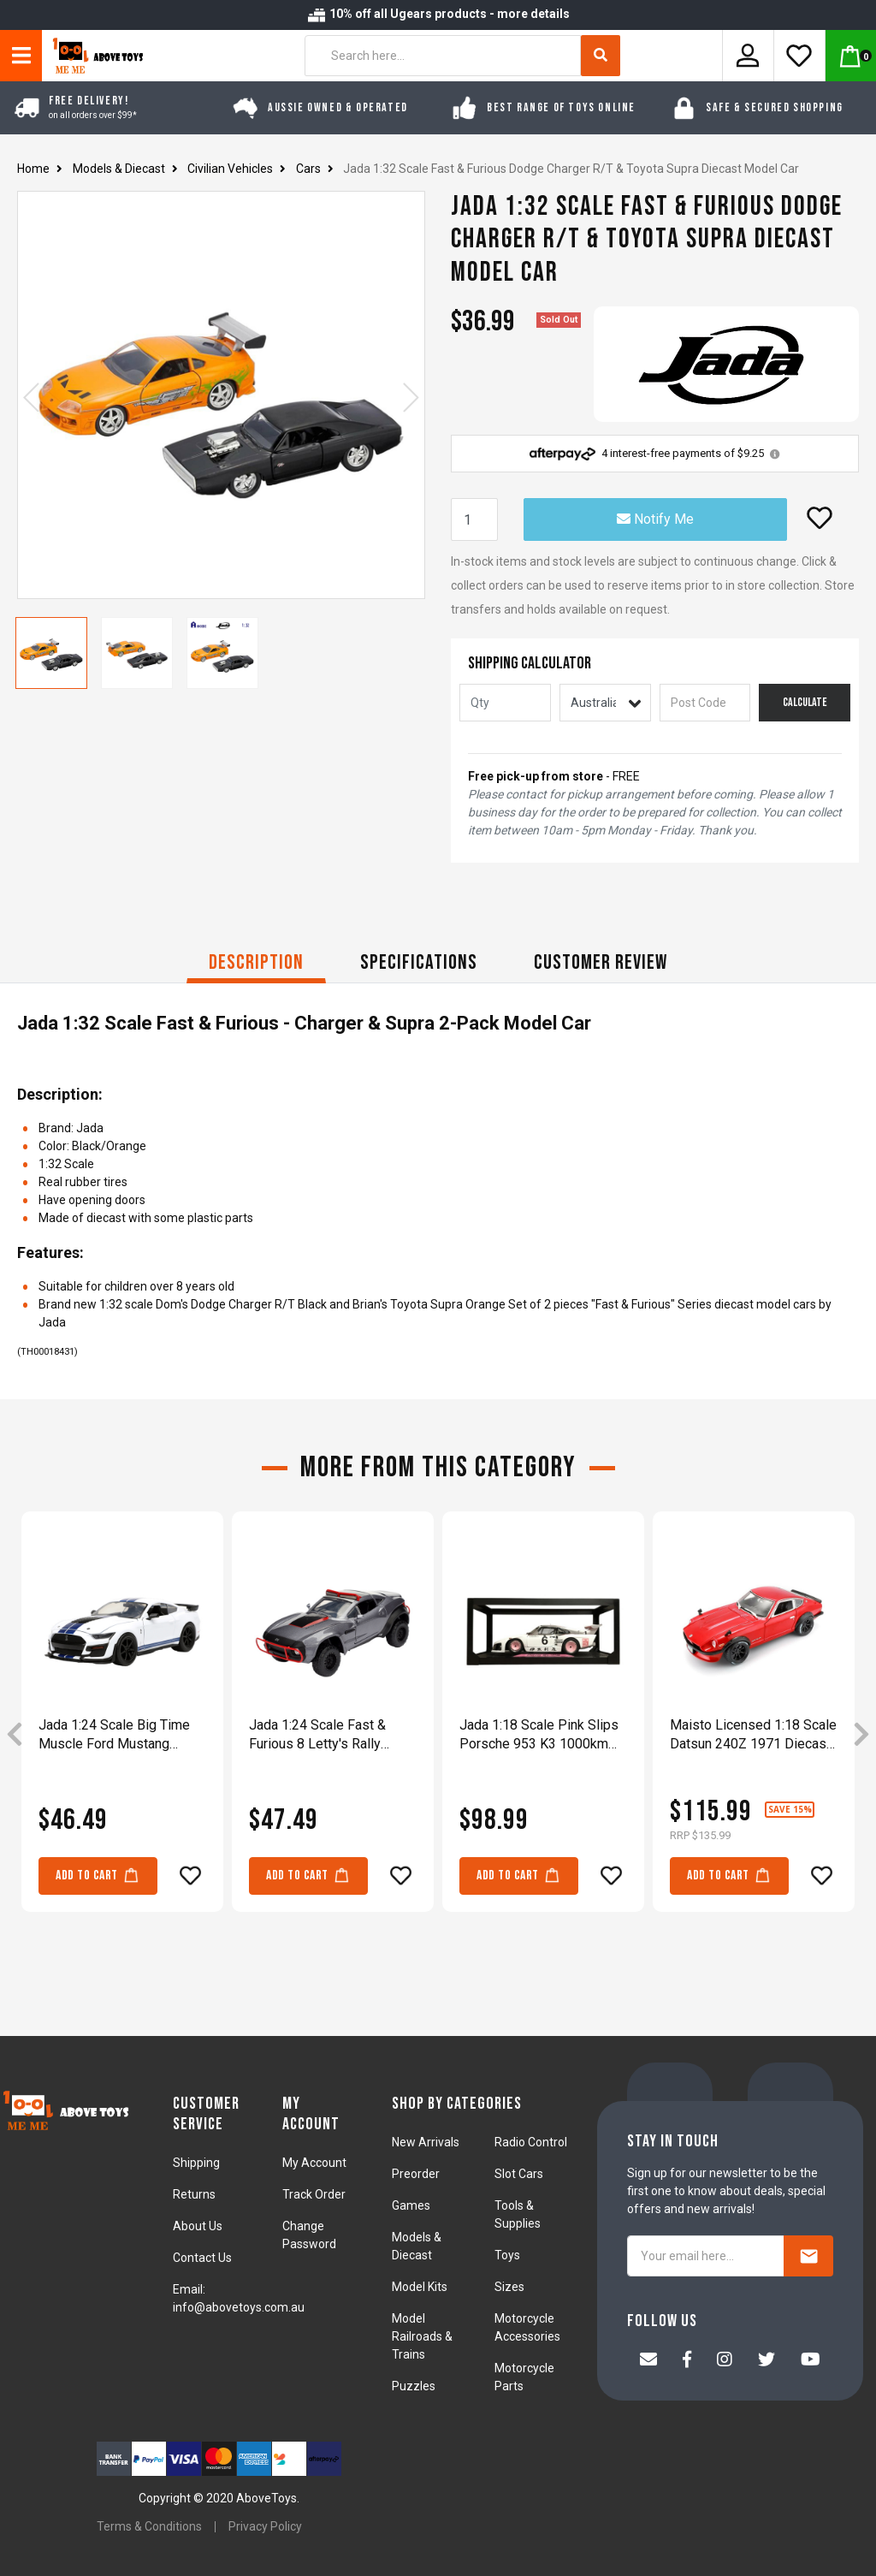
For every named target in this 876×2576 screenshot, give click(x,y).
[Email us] (648, 2361)
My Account (314, 2162)
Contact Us (202, 2257)
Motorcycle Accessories (527, 2327)
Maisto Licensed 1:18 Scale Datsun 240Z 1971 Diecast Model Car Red (753, 1735)
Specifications (418, 962)
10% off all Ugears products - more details (438, 14)
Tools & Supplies (517, 2214)
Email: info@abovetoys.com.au (239, 2298)
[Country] (605, 702)
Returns (194, 2194)
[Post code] (705, 702)
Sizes (509, 2287)
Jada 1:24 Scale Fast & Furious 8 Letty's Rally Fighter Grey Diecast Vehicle (317, 1735)
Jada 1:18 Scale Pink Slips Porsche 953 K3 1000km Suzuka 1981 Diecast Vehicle (539, 1735)
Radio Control (530, 2142)
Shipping (196, 2162)
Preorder (416, 2174)
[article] (122, 1735)
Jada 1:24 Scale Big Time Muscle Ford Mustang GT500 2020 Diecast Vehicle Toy (114, 1735)
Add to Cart (98, 1875)
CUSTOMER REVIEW (600, 962)
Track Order (314, 2194)
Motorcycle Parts (524, 2377)
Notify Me (655, 519)
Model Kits (419, 2287)
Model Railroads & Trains (422, 2336)
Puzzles (413, 2386)
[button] (819, 517)
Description (256, 962)
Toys (507, 2255)
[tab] (256, 965)
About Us (197, 2226)
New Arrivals (425, 2142)
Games (411, 2205)
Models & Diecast (416, 2246)
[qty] (505, 702)
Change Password (309, 2235)
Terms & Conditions (149, 2526)
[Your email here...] (705, 2255)
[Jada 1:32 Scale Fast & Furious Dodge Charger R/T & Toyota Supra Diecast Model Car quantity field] (474, 519)
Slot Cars (518, 2174)
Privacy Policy (265, 2526)
